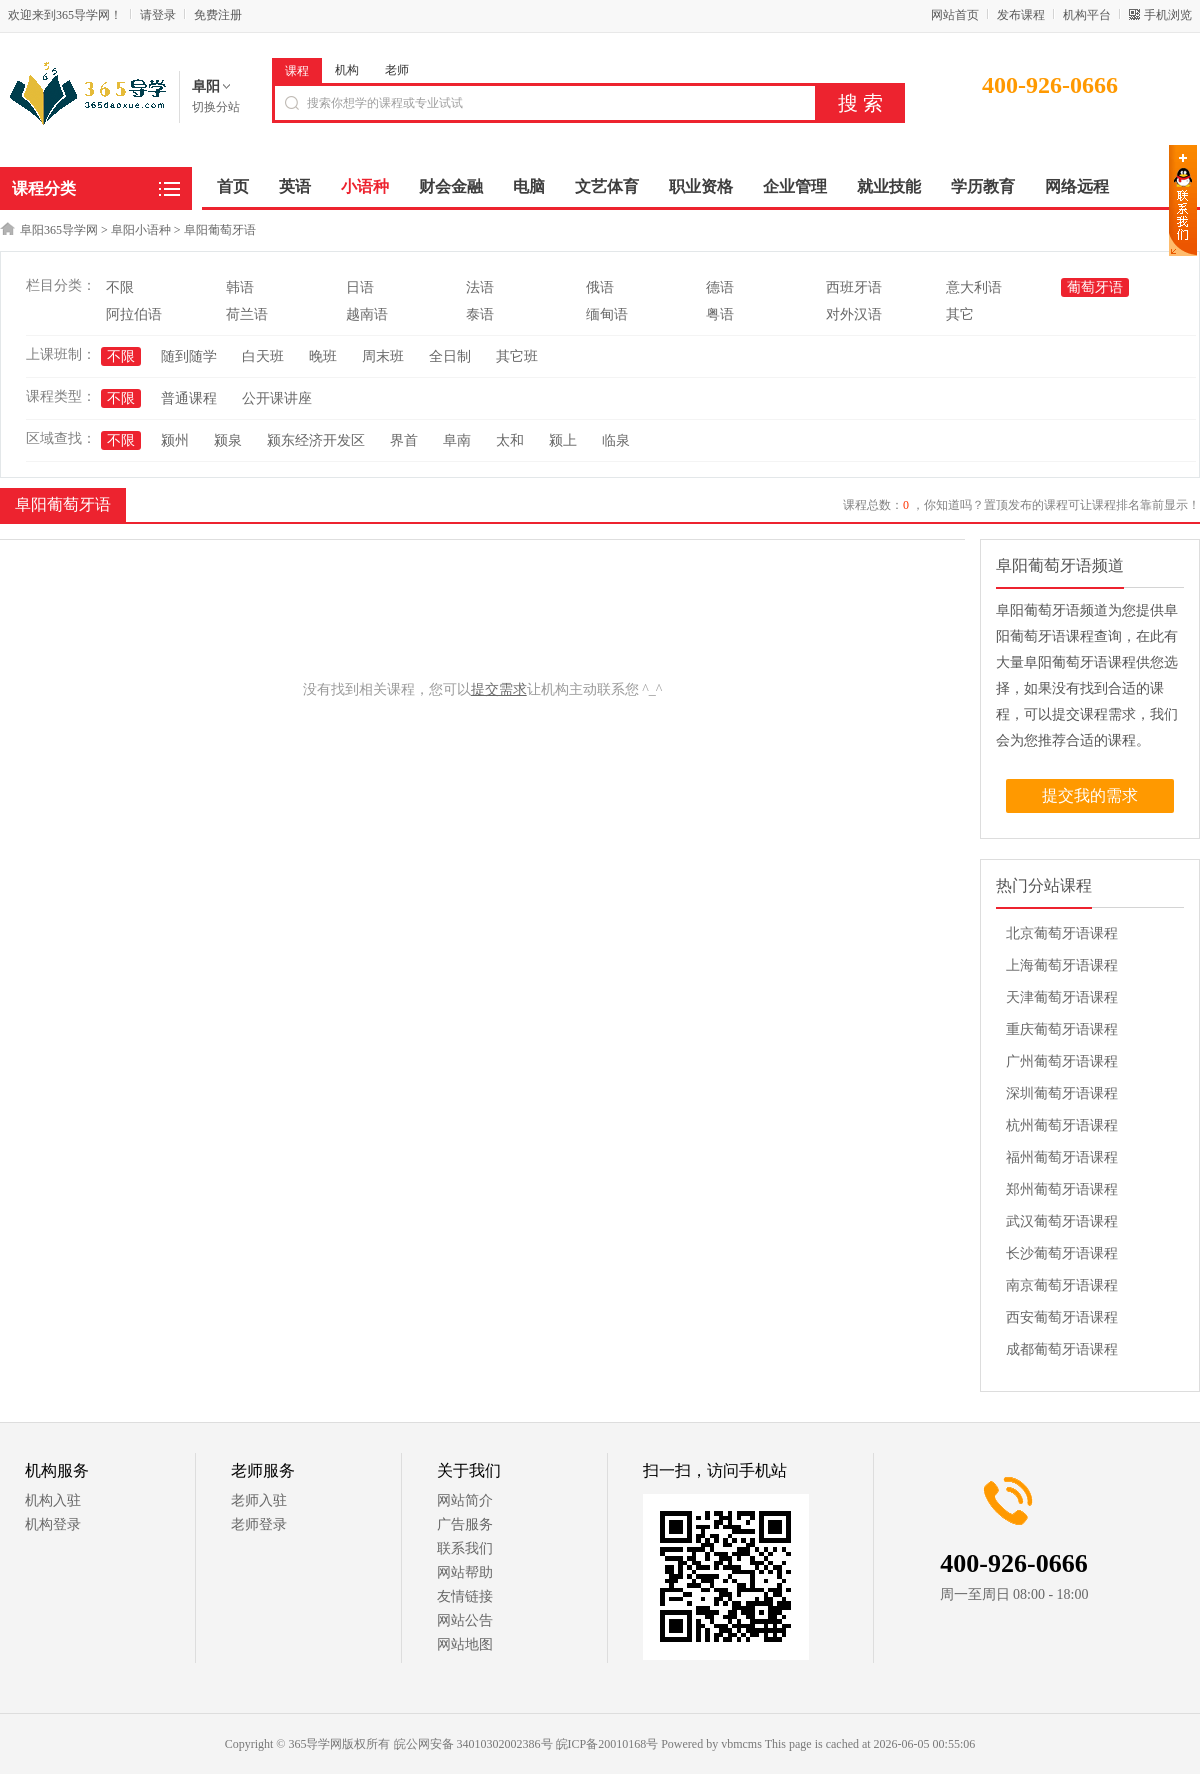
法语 (480, 287)
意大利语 (974, 287)
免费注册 (218, 15)
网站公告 (465, 1620)
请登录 (158, 15)
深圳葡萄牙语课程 (1062, 1093)
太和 (510, 440)
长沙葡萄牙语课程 (1062, 1253)
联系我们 (465, 1548)
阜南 (457, 440)
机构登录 (53, 1524)
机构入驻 (53, 1500)
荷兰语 (247, 314)
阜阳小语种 (141, 230)
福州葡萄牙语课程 (1062, 1157)
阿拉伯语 (134, 314)
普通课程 (189, 398)
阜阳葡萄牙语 (220, 230)
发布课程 (1021, 15)
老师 (397, 70)
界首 (404, 440)
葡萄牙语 (1095, 287)
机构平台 (1087, 15)
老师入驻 (259, 1500)
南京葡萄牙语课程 (1062, 1285)
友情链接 (465, 1596)
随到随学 (189, 356)
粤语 (720, 314)
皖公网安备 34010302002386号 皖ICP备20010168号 (526, 1744)
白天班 (263, 356)
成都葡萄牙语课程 (1062, 1349)
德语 (720, 287)
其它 (960, 314)
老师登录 (259, 1524)
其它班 (517, 356)
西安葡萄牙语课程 (1062, 1317)
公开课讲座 (277, 398)
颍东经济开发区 (316, 440)
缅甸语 (607, 314)
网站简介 (465, 1500)
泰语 (480, 314)
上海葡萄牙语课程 (1062, 965)
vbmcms (741, 1744)
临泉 (616, 440)
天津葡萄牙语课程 (1062, 997)
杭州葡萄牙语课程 (1062, 1125)
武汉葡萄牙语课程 (1062, 1221)
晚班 (323, 356)
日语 (360, 287)
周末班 (383, 356)
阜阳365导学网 (59, 230)
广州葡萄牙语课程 (1062, 1061)
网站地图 (465, 1644)
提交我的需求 (1090, 795)
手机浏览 (1168, 15)
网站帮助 (465, 1572)
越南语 (367, 314)
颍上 (563, 440)
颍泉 (228, 440)
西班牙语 (854, 287)
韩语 (240, 287)
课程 (297, 71)
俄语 (600, 287)
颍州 (175, 440)
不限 (120, 287)
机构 (347, 70)
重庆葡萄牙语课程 (1062, 1029)
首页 (233, 186)
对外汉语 (854, 314)
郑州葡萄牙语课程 (1062, 1189)
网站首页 (955, 15)
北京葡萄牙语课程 (1062, 933)
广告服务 (465, 1524)
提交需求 (499, 689)
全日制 (450, 356)
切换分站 (216, 107)
